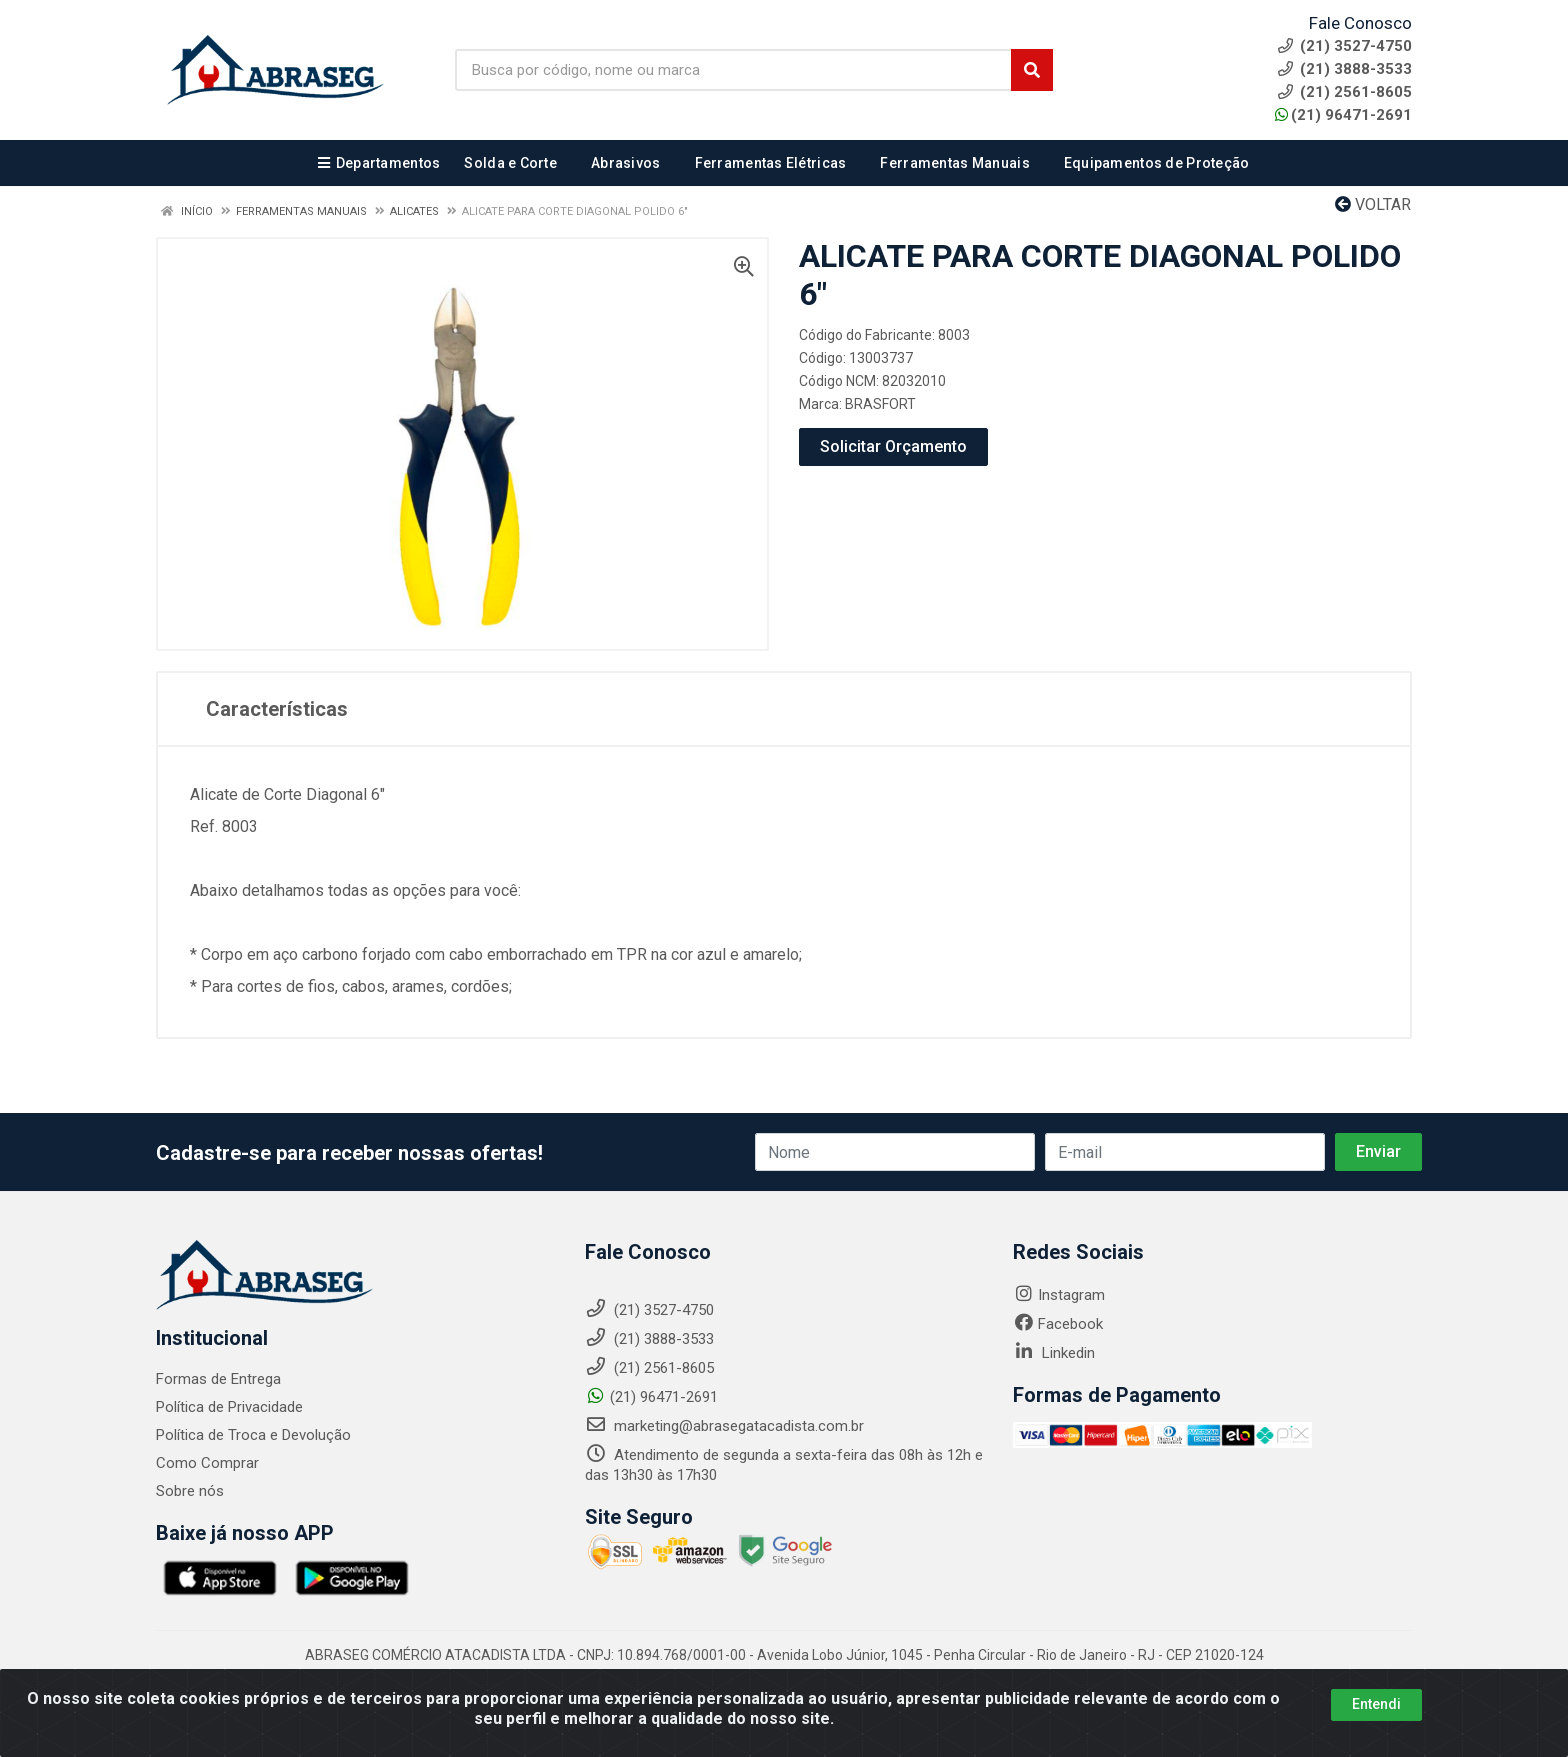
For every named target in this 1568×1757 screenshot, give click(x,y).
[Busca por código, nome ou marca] (733, 70)
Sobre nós (190, 1491)
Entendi (1376, 1708)
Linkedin (1054, 1353)
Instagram (1059, 1295)
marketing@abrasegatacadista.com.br (724, 1426)
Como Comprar (207, 1463)
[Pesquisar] (1032, 70)
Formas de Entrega (218, 1379)
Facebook (1058, 1324)
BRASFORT (880, 404)
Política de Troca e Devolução (253, 1435)
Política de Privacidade (229, 1407)
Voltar (1373, 204)
